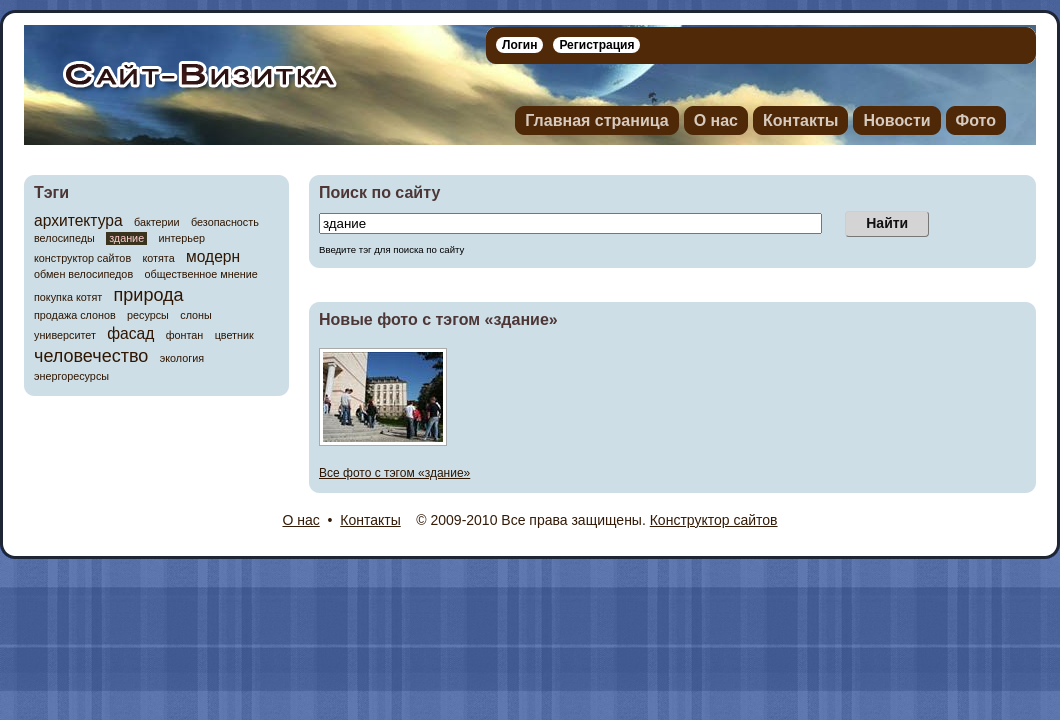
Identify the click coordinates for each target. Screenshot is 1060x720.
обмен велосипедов (83, 274)
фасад (130, 333)
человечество (91, 356)
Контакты (800, 120)
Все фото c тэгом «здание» (394, 473)
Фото (976, 120)
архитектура (78, 220)
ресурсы (148, 315)
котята (158, 258)
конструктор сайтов (82, 258)
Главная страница (596, 120)
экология (182, 358)
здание (126, 238)
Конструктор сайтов (714, 520)
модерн (213, 256)
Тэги (51, 192)
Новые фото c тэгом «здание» (438, 319)
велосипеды (64, 238)
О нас (716, 120)
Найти (887, 223)
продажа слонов (75, 315)
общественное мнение (200, 274)
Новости (896, 120)
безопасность (225, 222)
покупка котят (68, 297)
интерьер (182, 238)
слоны (196, 315)
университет (65, 335)
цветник (234, 335)
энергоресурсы (71, 376)
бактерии (157, 222)
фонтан (185, 335)
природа (149, 295)
